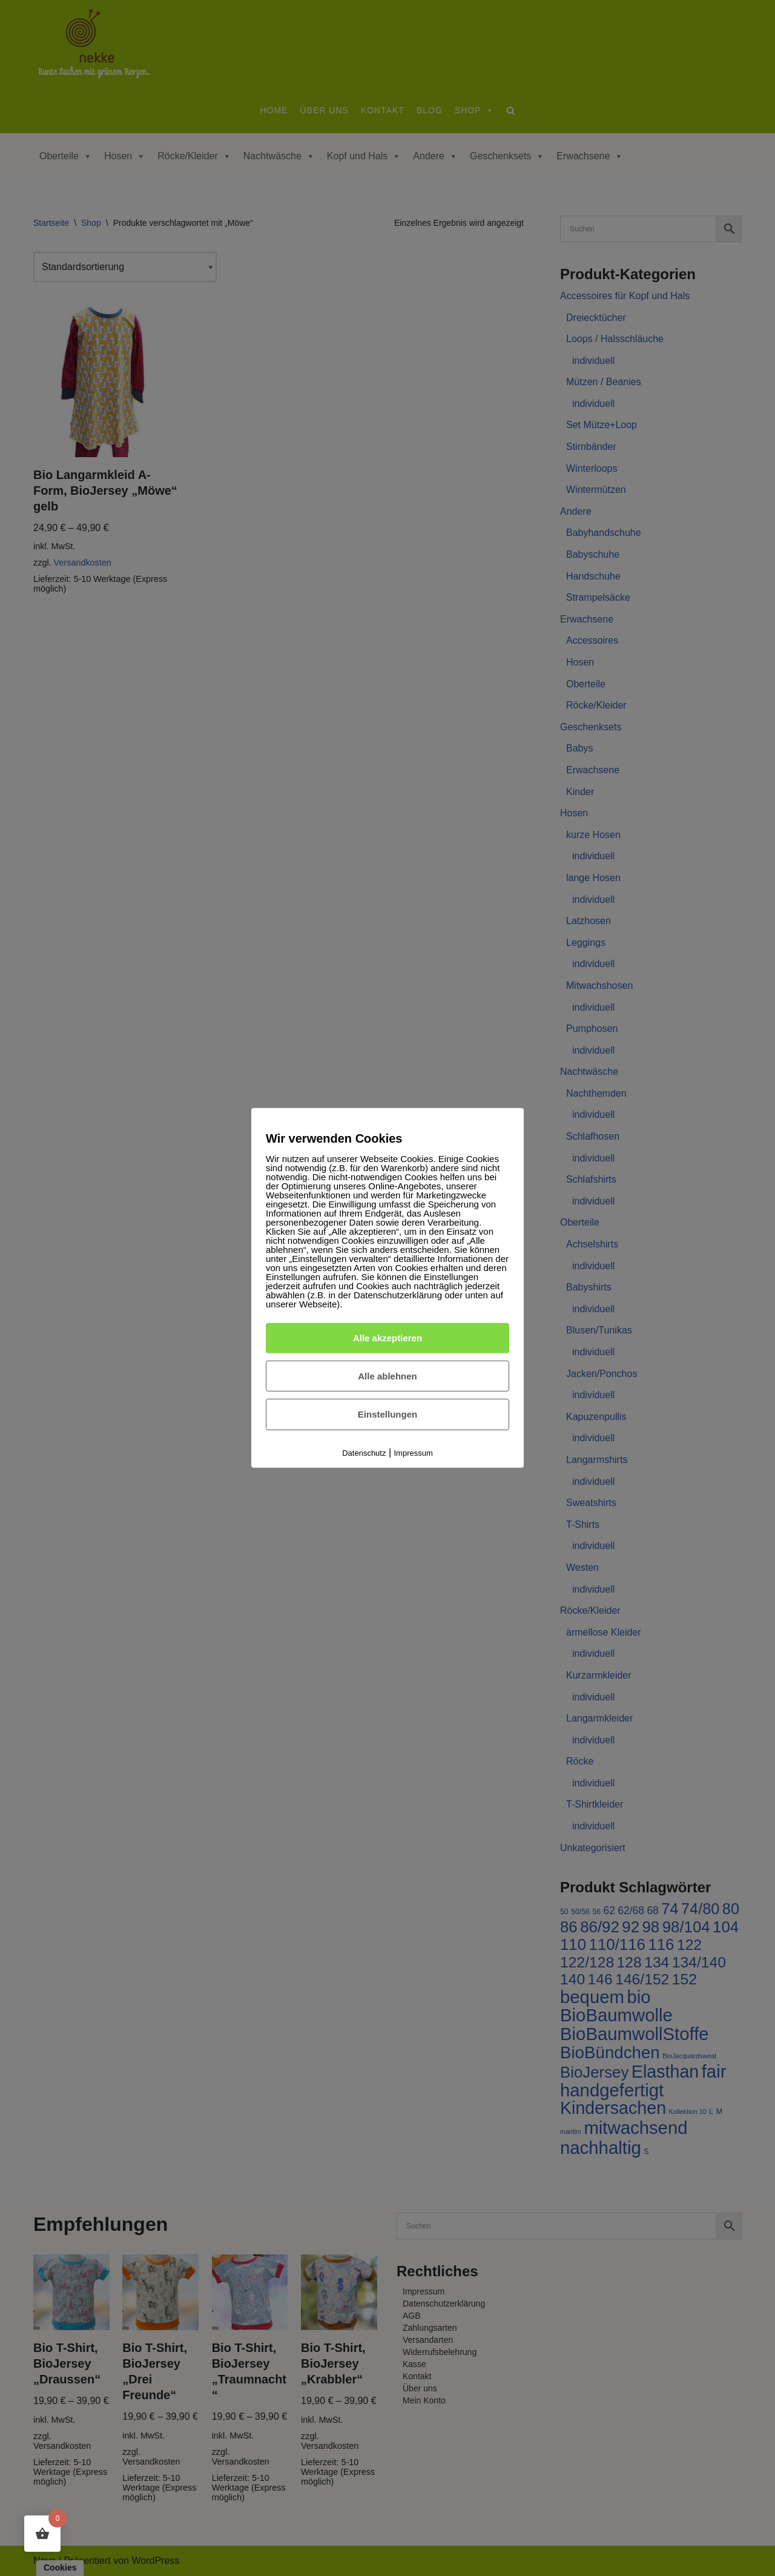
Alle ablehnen (387, 1375)
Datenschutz (364, 1453)
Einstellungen (387, 1414)
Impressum (413, 1453)
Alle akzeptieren (387, 1338)
